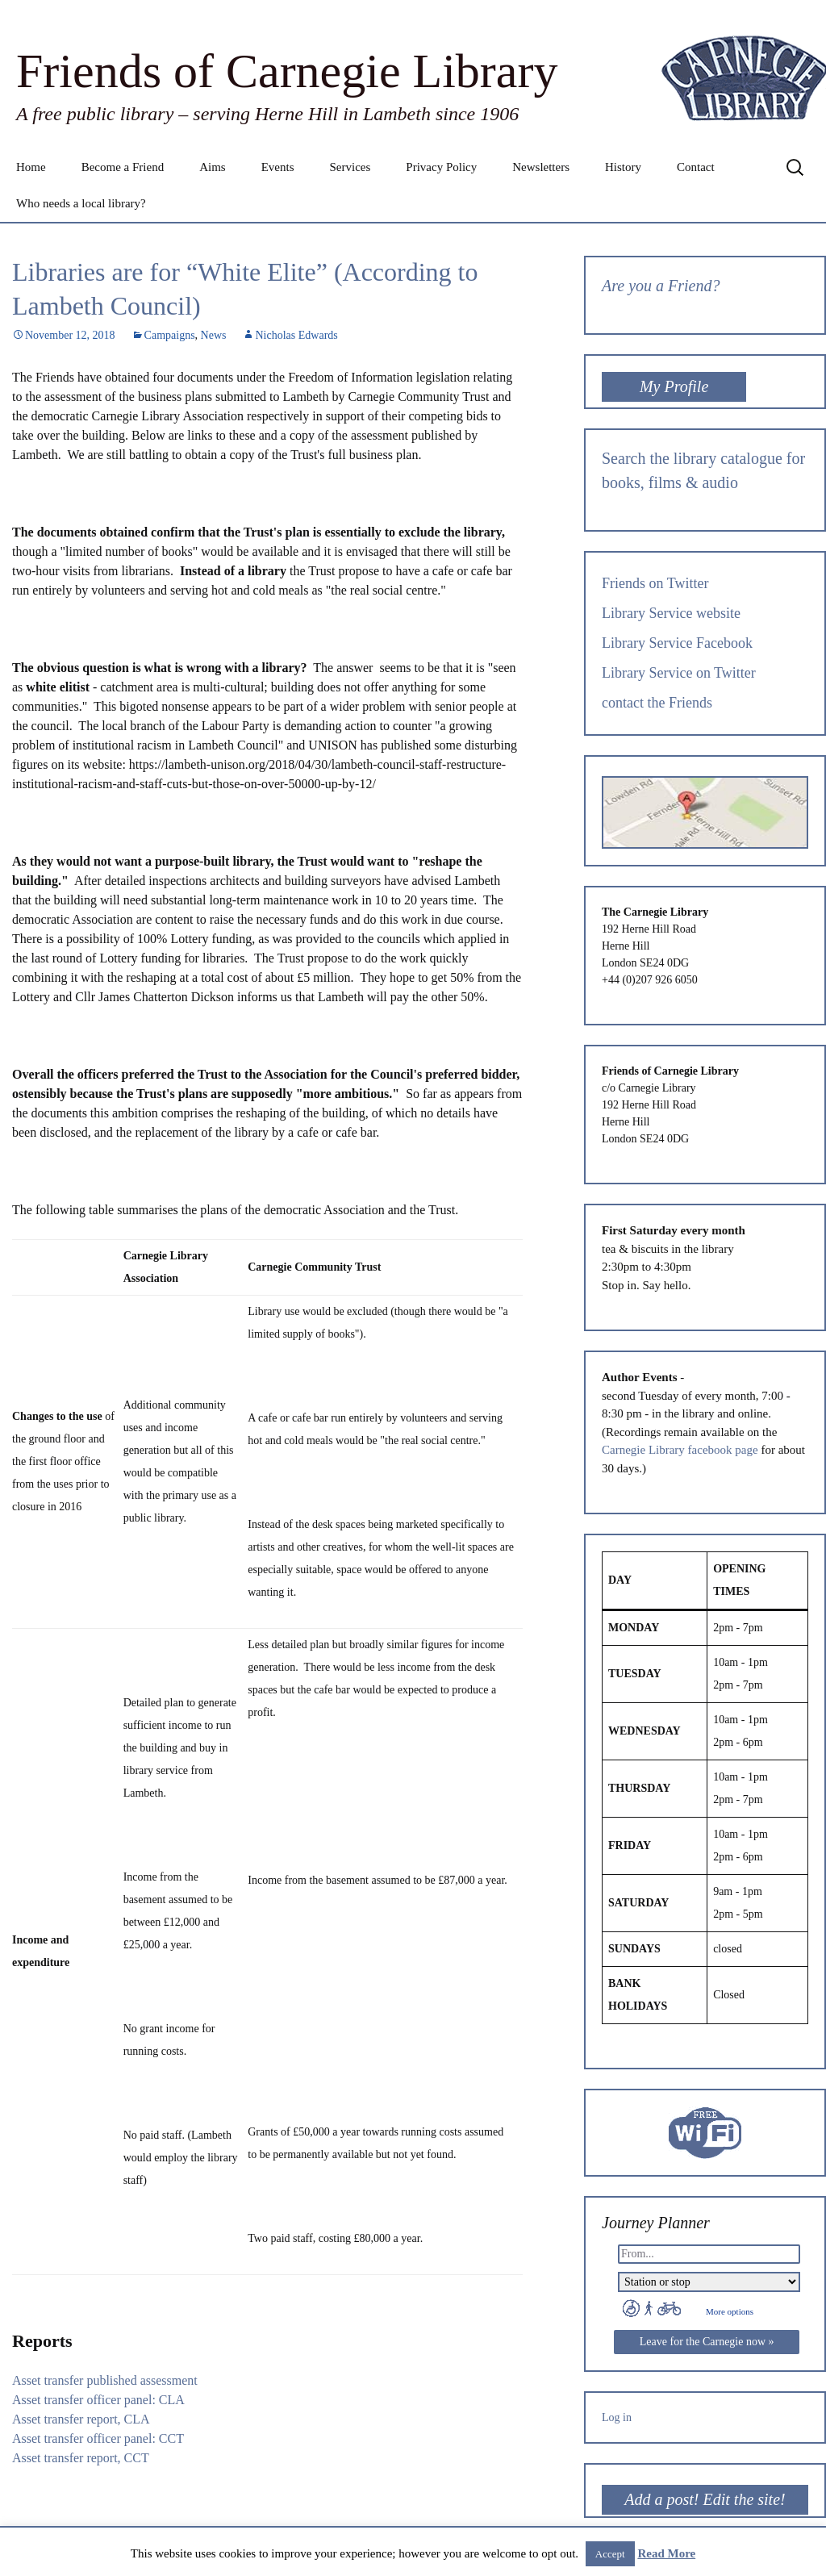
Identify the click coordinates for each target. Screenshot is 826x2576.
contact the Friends (657, 703)
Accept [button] (610, 2554)
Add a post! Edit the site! (704, 2499)
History (623, 167)
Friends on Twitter (655, 583)
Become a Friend (122, 167)
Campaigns (169, 335)
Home (31, 167)
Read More (666, 2553)
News (214, 335)
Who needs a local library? (81, 203)
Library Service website (671, 613)
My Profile (674, 386)
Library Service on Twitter (679, 673)
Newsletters (540, 167)
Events (277, 167)
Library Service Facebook (677, 643)
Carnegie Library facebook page (680, 1449)
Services (349, 167)
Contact (696, 167)
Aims (212, 167)
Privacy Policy (441, 167)
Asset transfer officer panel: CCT (98, 2438)
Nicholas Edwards (296, 335)
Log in (617, 2417)
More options (729, 2311)
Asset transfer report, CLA (81, 2419)
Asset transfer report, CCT (80, 2458)
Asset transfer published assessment (105, 2380)
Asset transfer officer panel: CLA (98, 2400)
